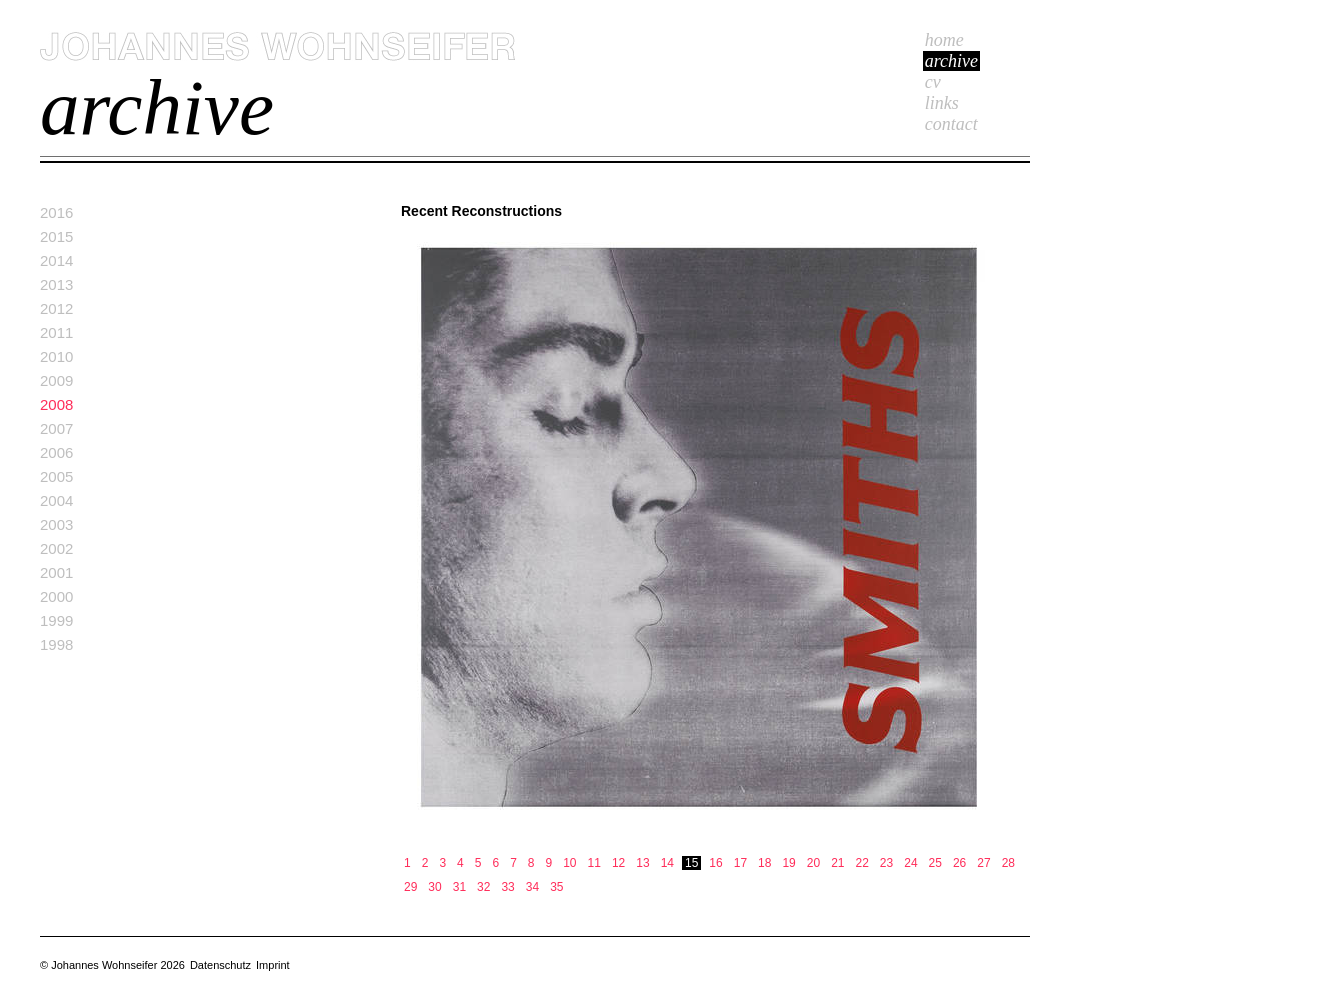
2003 (56, 524)
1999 (56, 620)
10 (569, 863)
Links (942, 103)
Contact (951, 124)
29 (410, 887)
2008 (56, 404)
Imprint (273, 965)
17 (740, 863)
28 (1008, 863)
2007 (56, 428)
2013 (56, 284)
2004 (56, 500)
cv (933, 82)
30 (434, 887)
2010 (56, 356)
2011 (56, 332)
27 (983, 863)
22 (862, 863)
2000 (56, 596)
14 (667, 863)
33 (507, 887)
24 (910, 863)
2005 (56, 476)
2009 (56, 380)
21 (837, 863)
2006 (56, 452)
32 (483, 887)
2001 (56, 572)
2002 (56, 548)
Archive (951, 61)
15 (691, 863)
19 (788, 863)
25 (935, 863)
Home (944, 40)
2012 (56, 308)
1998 (56, 644)
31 (459, 887)
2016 (56, 212)
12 (618, 863)
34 (532, 887)
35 (556, 887)
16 (715, 863)
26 (959, 863)
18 (764, 863)
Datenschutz (220, 965)
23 (886, 863)
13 (642, 863)
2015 (56, 236)
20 (813, 863)
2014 (56, 260)
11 (594, 863)
